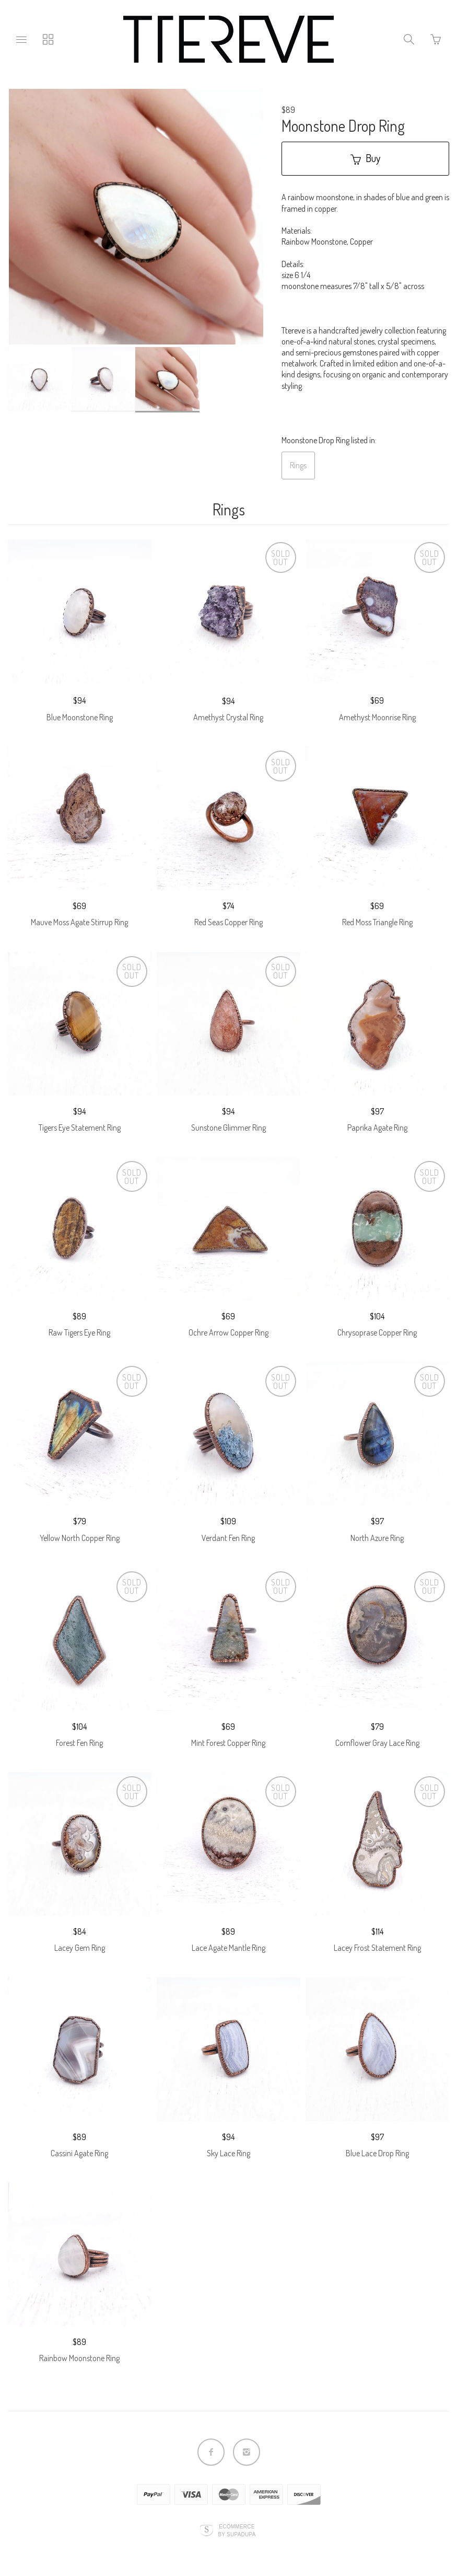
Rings (298, 465)
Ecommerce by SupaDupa (236, 2530)
